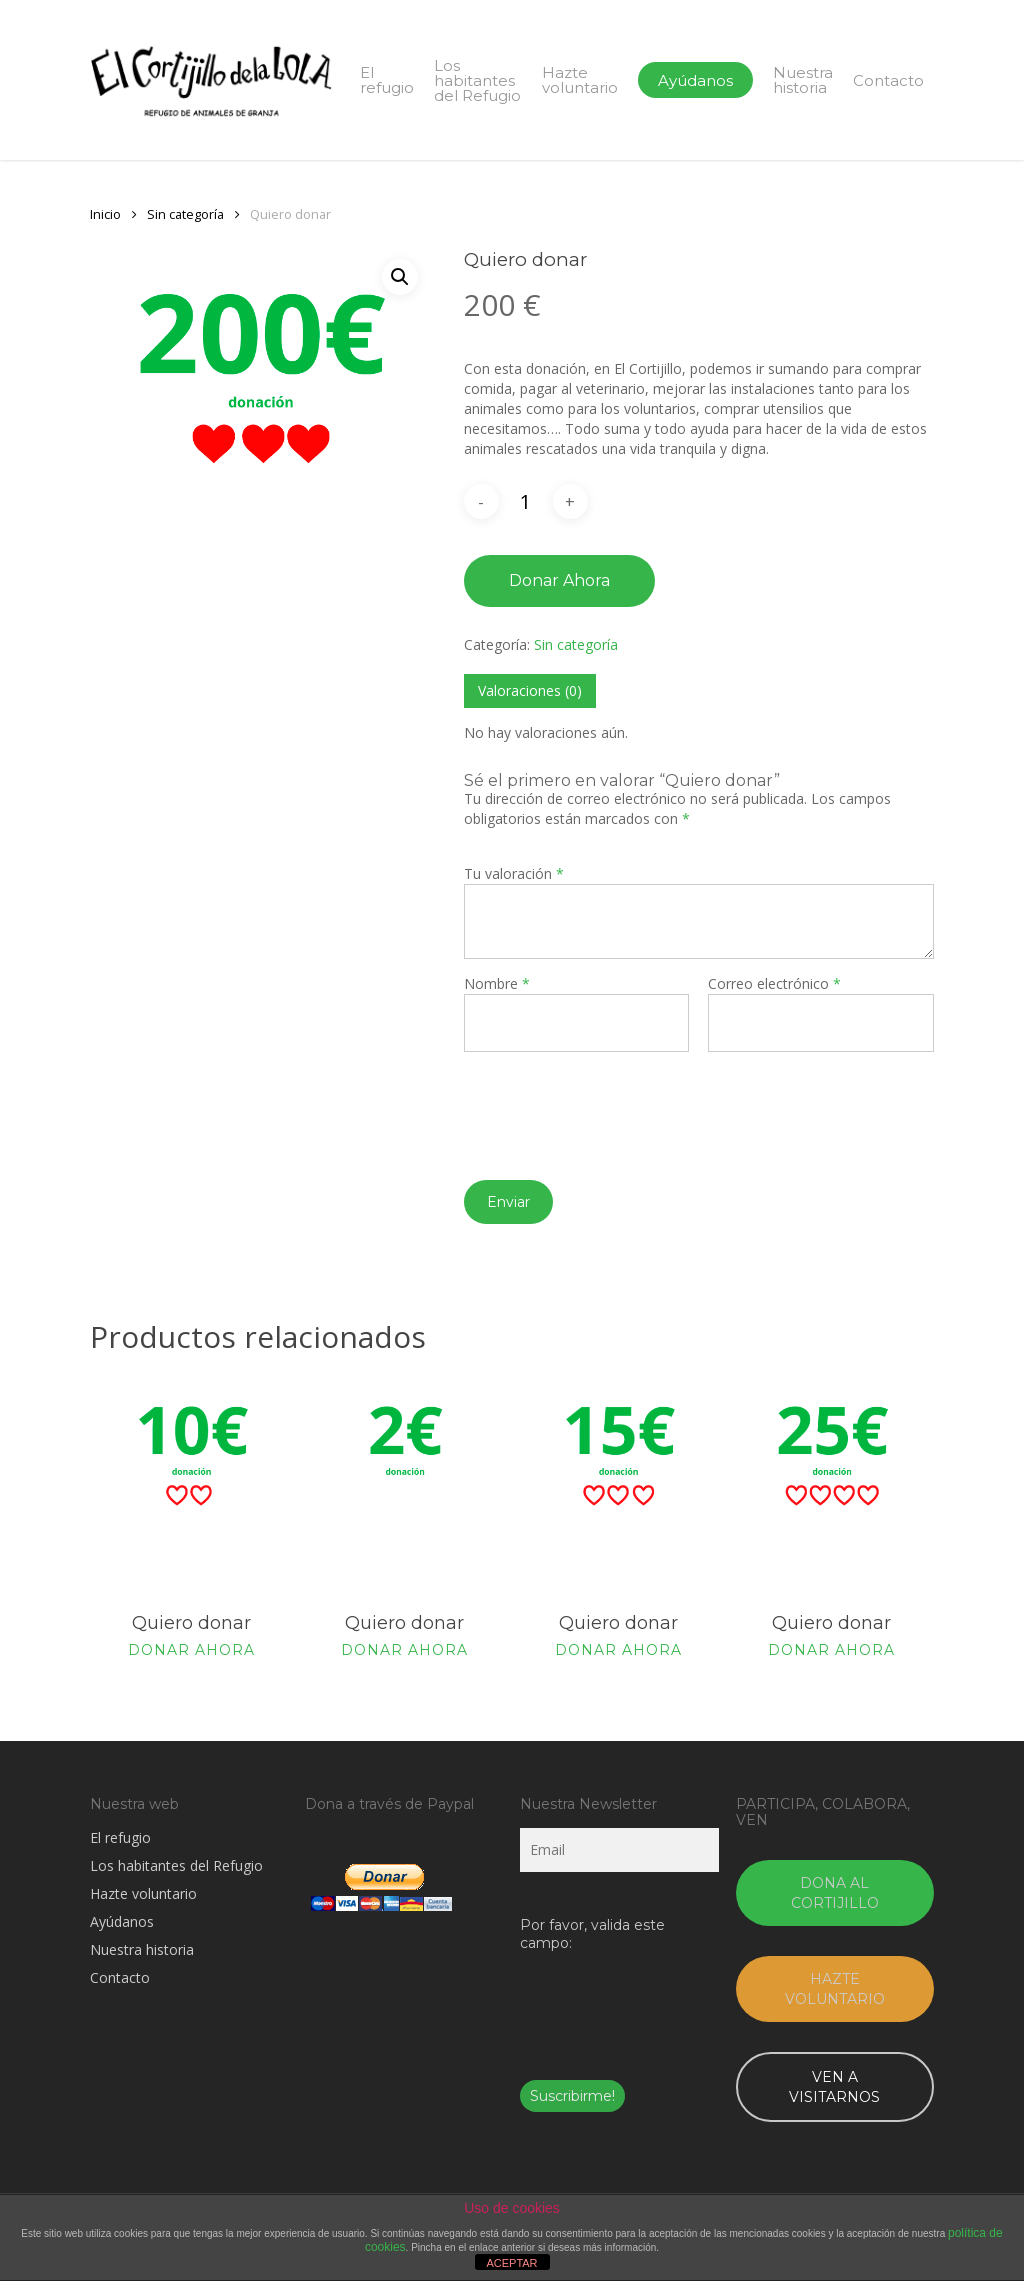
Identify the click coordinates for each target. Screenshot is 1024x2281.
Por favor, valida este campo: (592, 1934)
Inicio (105, 214)
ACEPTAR (511, 2263)
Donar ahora (559, 580)
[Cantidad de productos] (526, 502)
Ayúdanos (122, 1921)
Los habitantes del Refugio (176, 1865)
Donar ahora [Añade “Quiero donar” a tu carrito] (191, 1650)
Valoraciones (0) (530, 690)
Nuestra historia (142, 1949)
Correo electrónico (774, 983)
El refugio (120, 1837)
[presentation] (616, 1101)
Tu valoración (514, 873)
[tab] (530, 691)
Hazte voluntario (143, 1893)
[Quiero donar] (191, 1485)
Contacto (120, 1977)
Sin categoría (185, 214)
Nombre (497, 983)
